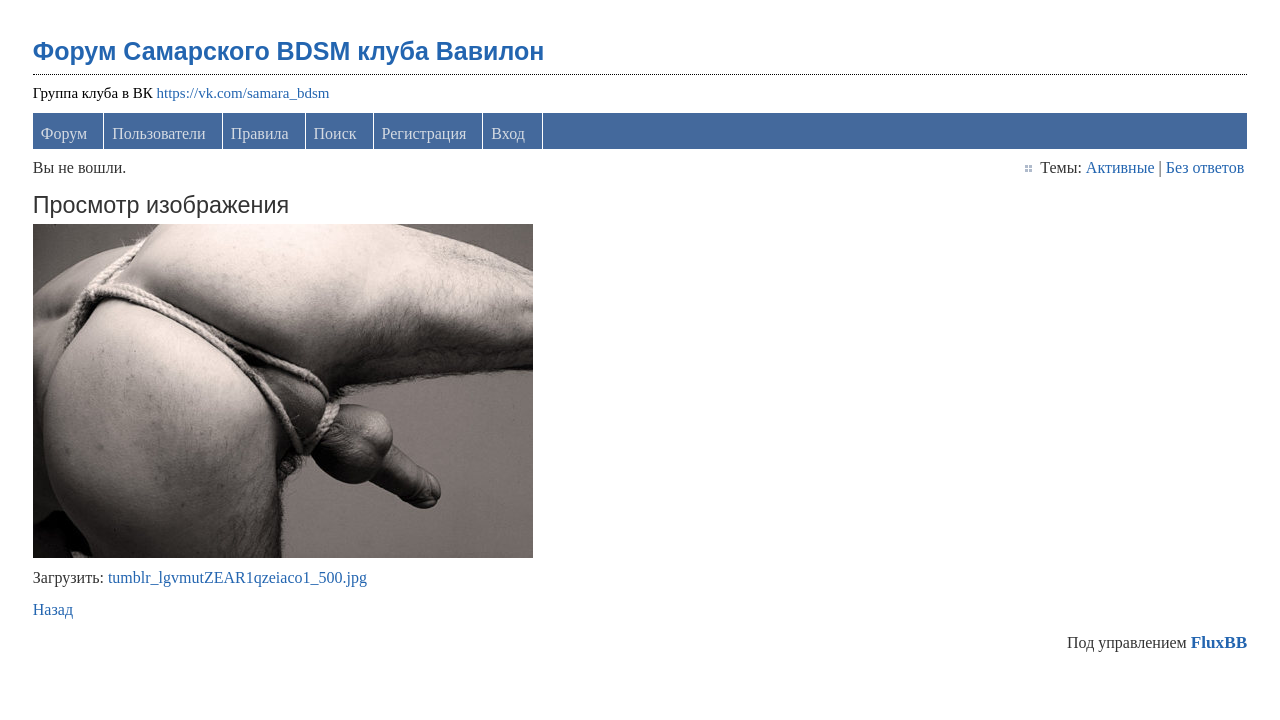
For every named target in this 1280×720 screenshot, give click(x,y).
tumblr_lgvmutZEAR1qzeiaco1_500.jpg (237, 577)
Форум (64, 133)
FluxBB (1219, 642)
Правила (260, 133)
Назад (53, 609)
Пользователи (159, 133)
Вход (508, 133)
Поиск (335, 133)
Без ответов (1205, 167)
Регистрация (424, 133)
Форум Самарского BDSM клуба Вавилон (289, 51)
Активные (1120, 167)
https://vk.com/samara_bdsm (243, 93)
